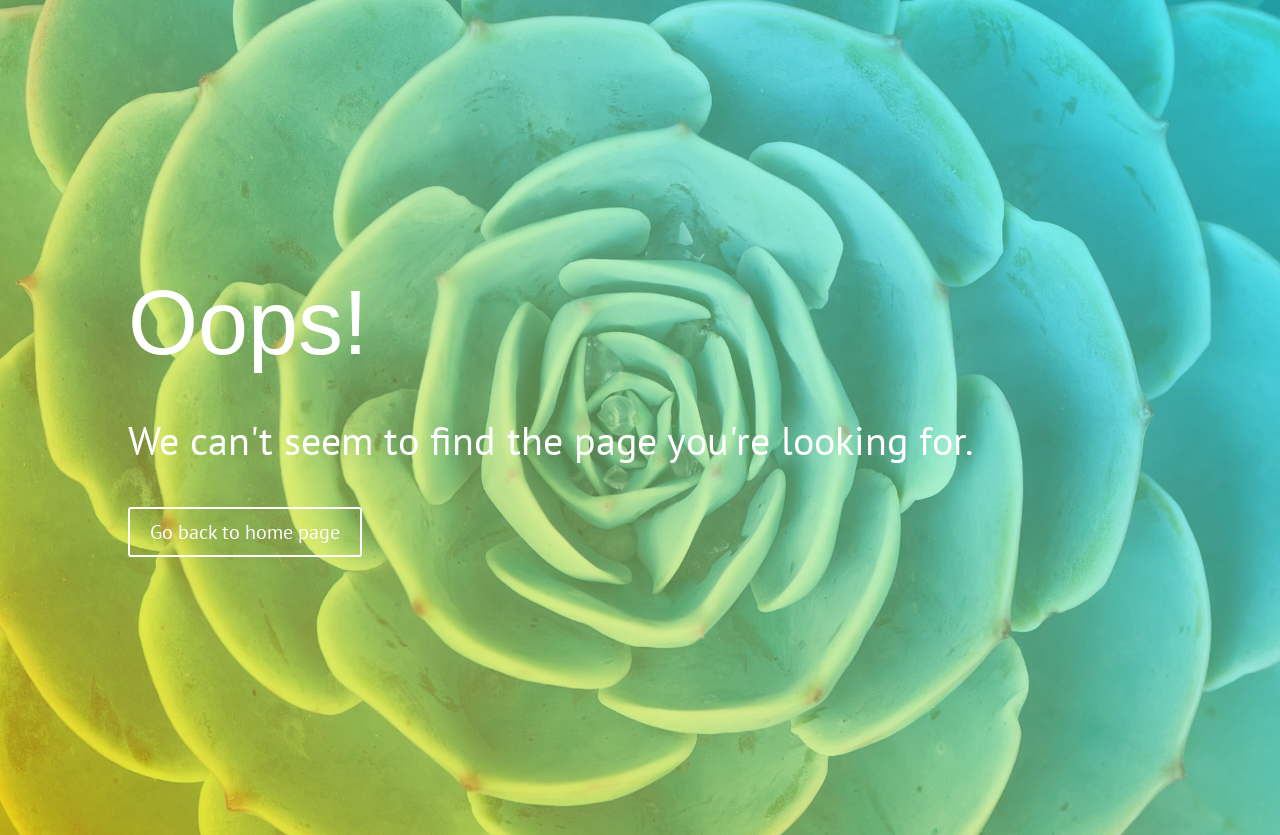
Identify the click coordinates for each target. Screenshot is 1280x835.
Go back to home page (245, 532)
